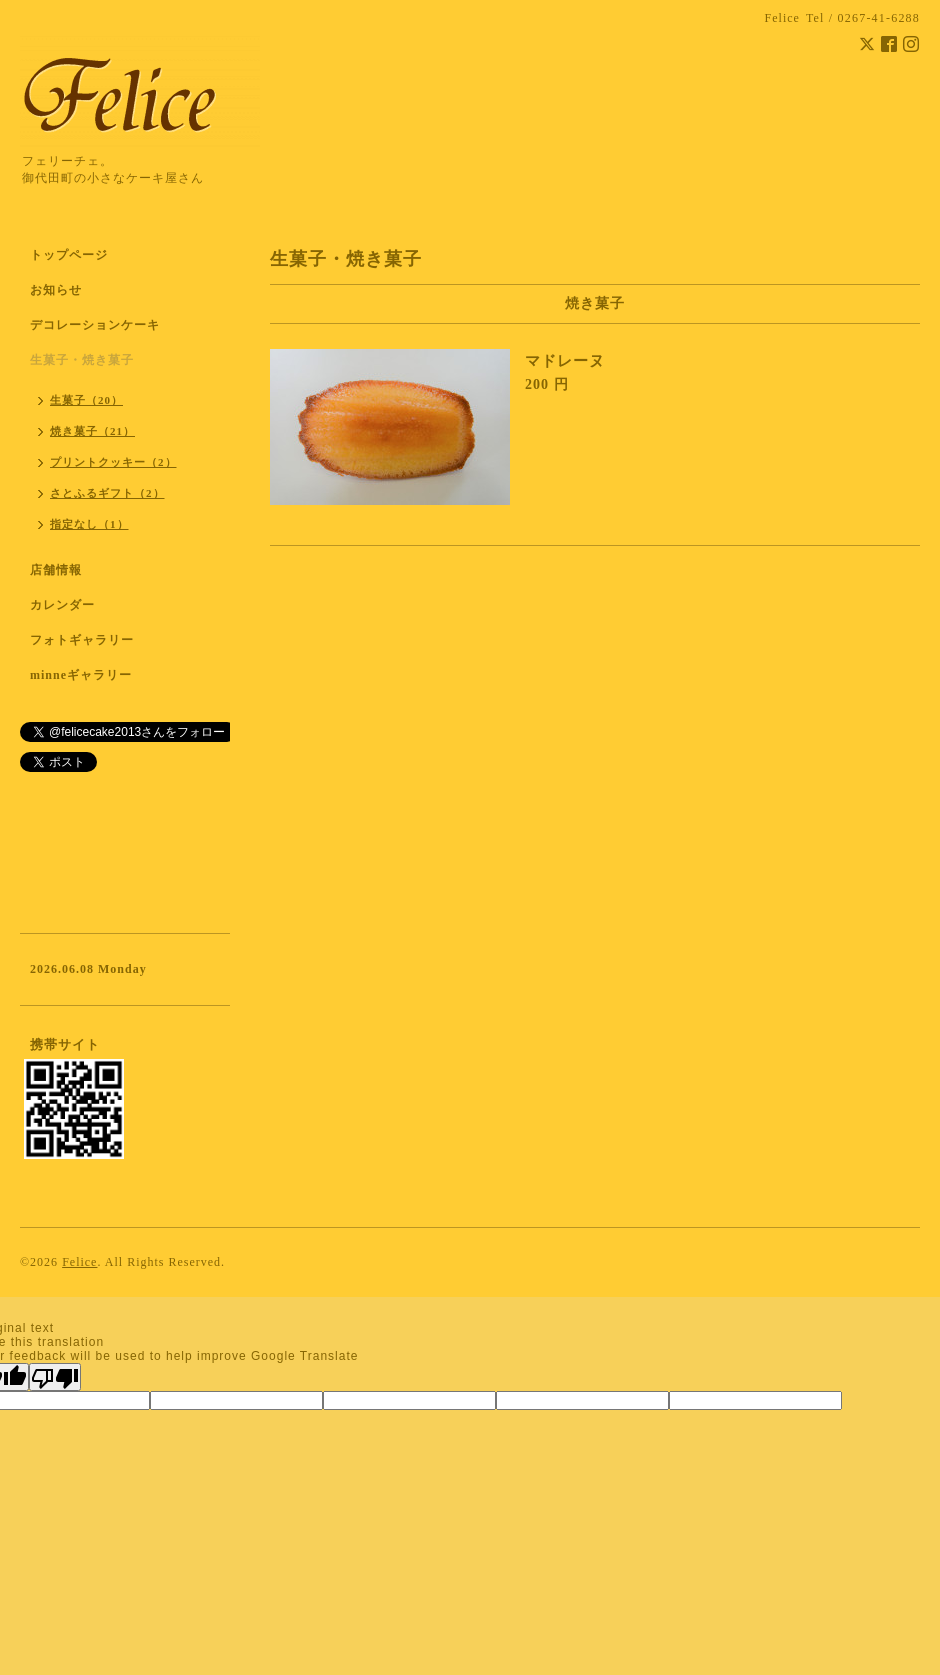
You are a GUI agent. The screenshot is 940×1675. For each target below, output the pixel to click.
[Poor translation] (55, 1377)
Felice (79, 1262)
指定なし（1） (89, 524)
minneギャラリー (81, 675)
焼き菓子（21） (92, 431)
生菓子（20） (86, 400)
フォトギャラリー (82, 640)
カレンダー (62, 605)
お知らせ (56, 290)
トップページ (69, 255)
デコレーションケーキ (121, 325)
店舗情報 (56, 570)
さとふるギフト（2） (107, 493)
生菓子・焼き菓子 (82, 360)
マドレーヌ (565, 361)
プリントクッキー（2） (113, 462)
